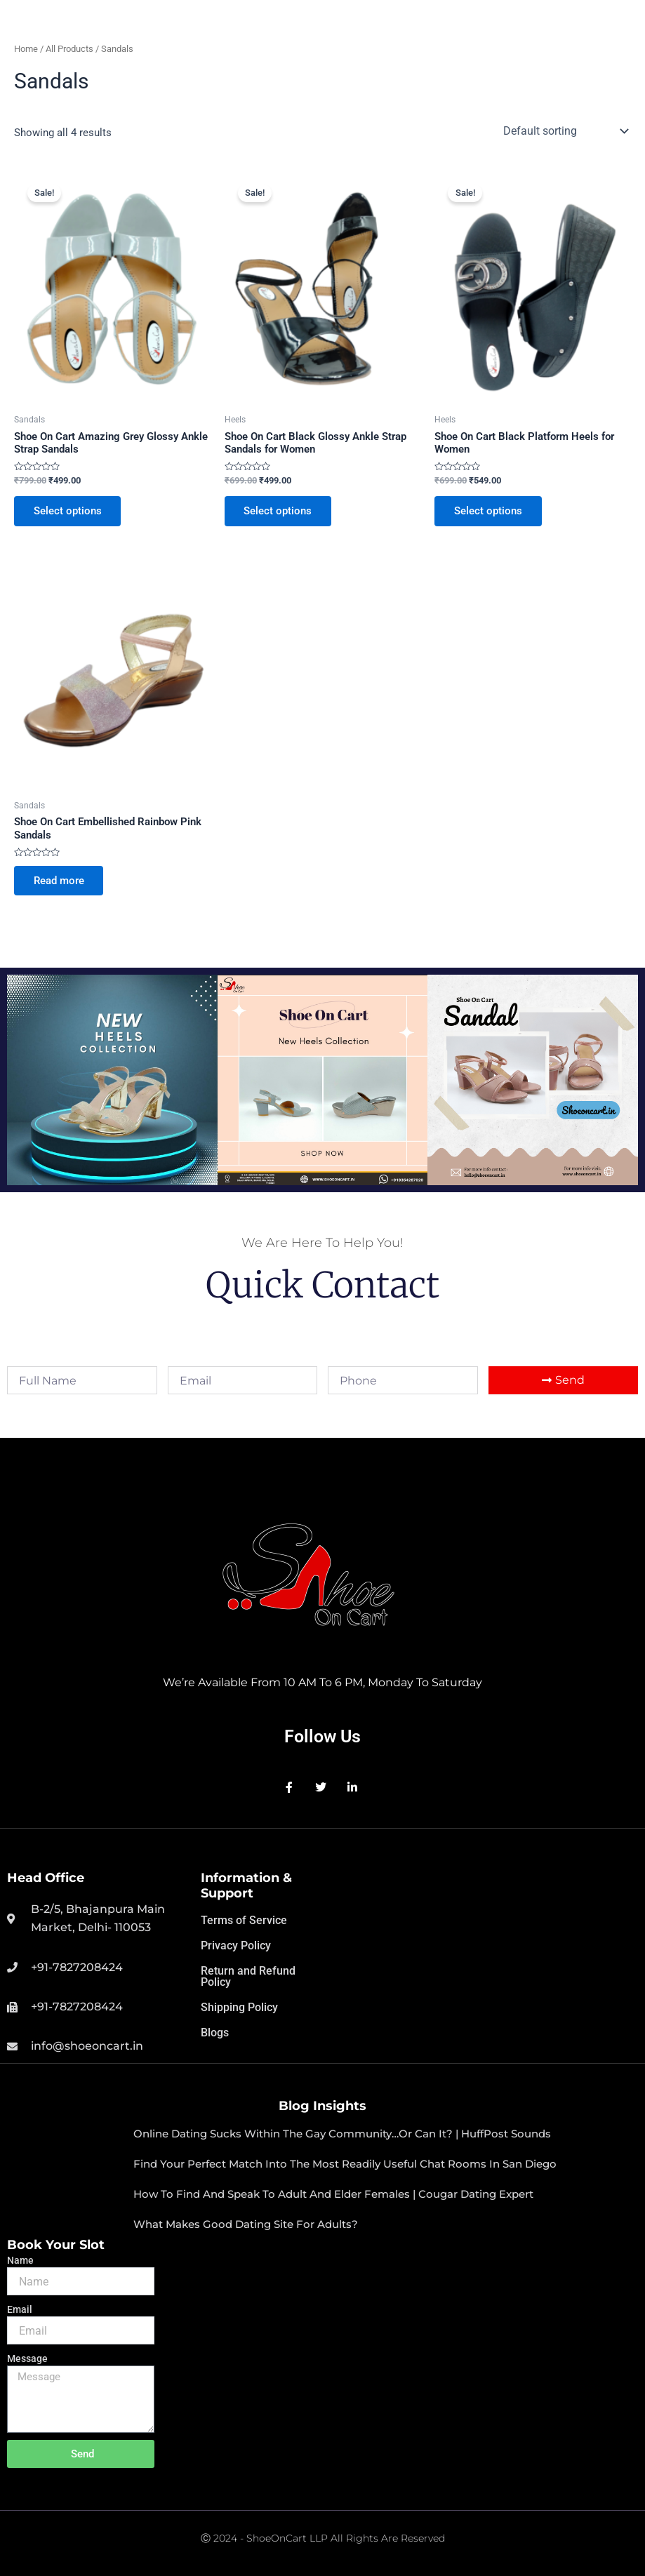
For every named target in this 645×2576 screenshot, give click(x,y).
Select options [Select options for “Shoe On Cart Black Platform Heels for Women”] (488, 511)
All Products (69, 49)
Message (27, 2358)
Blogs (215, 2032)
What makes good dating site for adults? (245, 2224)
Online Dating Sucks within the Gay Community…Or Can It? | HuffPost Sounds (342, 2133)
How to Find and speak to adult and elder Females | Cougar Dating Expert (333, 2194)
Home (26, 49)
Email (19, 2309)
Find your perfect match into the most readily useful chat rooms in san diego (345, 2163)
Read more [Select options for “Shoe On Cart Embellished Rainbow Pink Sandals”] (59, 880)
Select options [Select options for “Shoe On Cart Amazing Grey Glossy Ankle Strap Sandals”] (68, 511)
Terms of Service (244, 1920)
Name (20, 2260)
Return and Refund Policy (248, 1976)
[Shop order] (564, 131)
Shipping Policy (239, 2007)
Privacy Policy (236, 1945)
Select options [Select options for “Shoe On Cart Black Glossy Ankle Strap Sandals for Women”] (278, 511)
